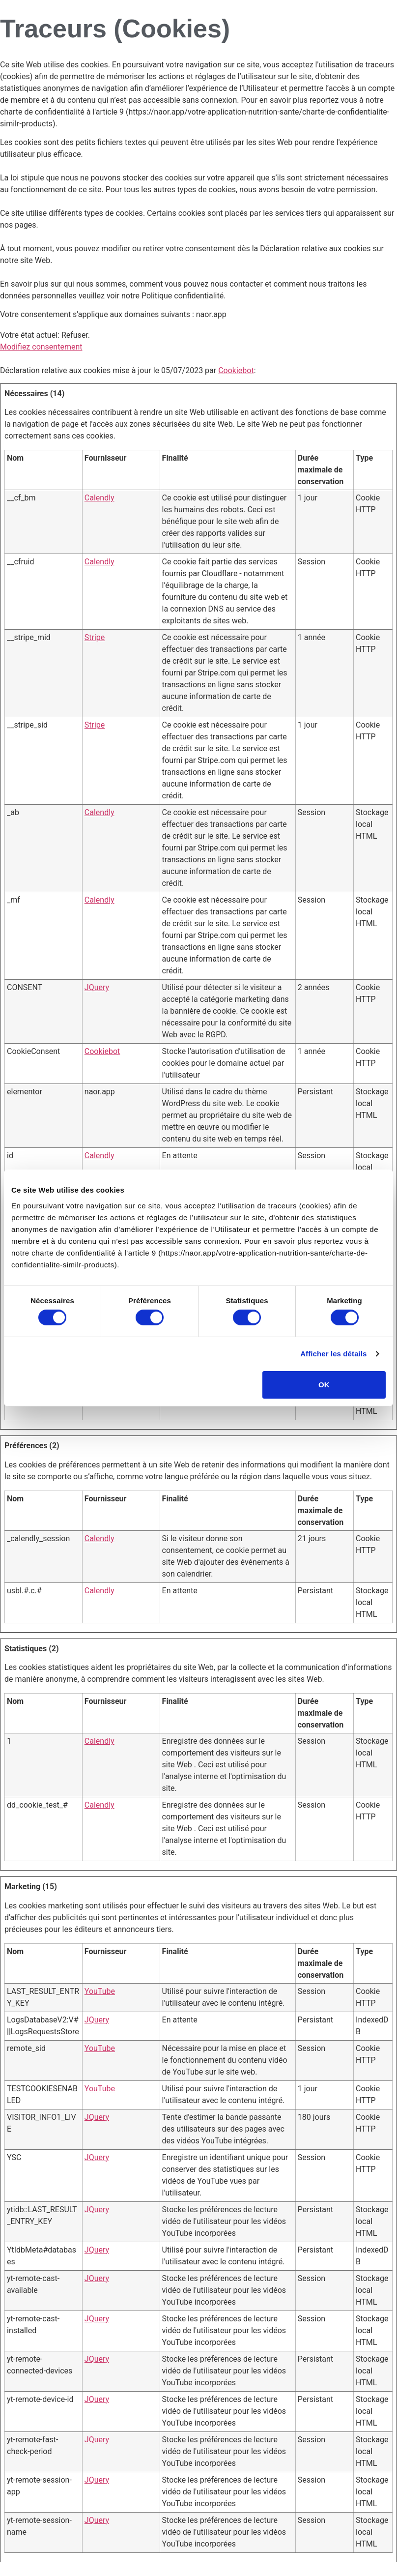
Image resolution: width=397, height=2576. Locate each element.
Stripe (95, 637)
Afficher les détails (333, 1353)
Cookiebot (236, 370)
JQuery (97, 987)
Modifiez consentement (41, 346)
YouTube (100, 1991)
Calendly (99, 497)
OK (324, 1384)
